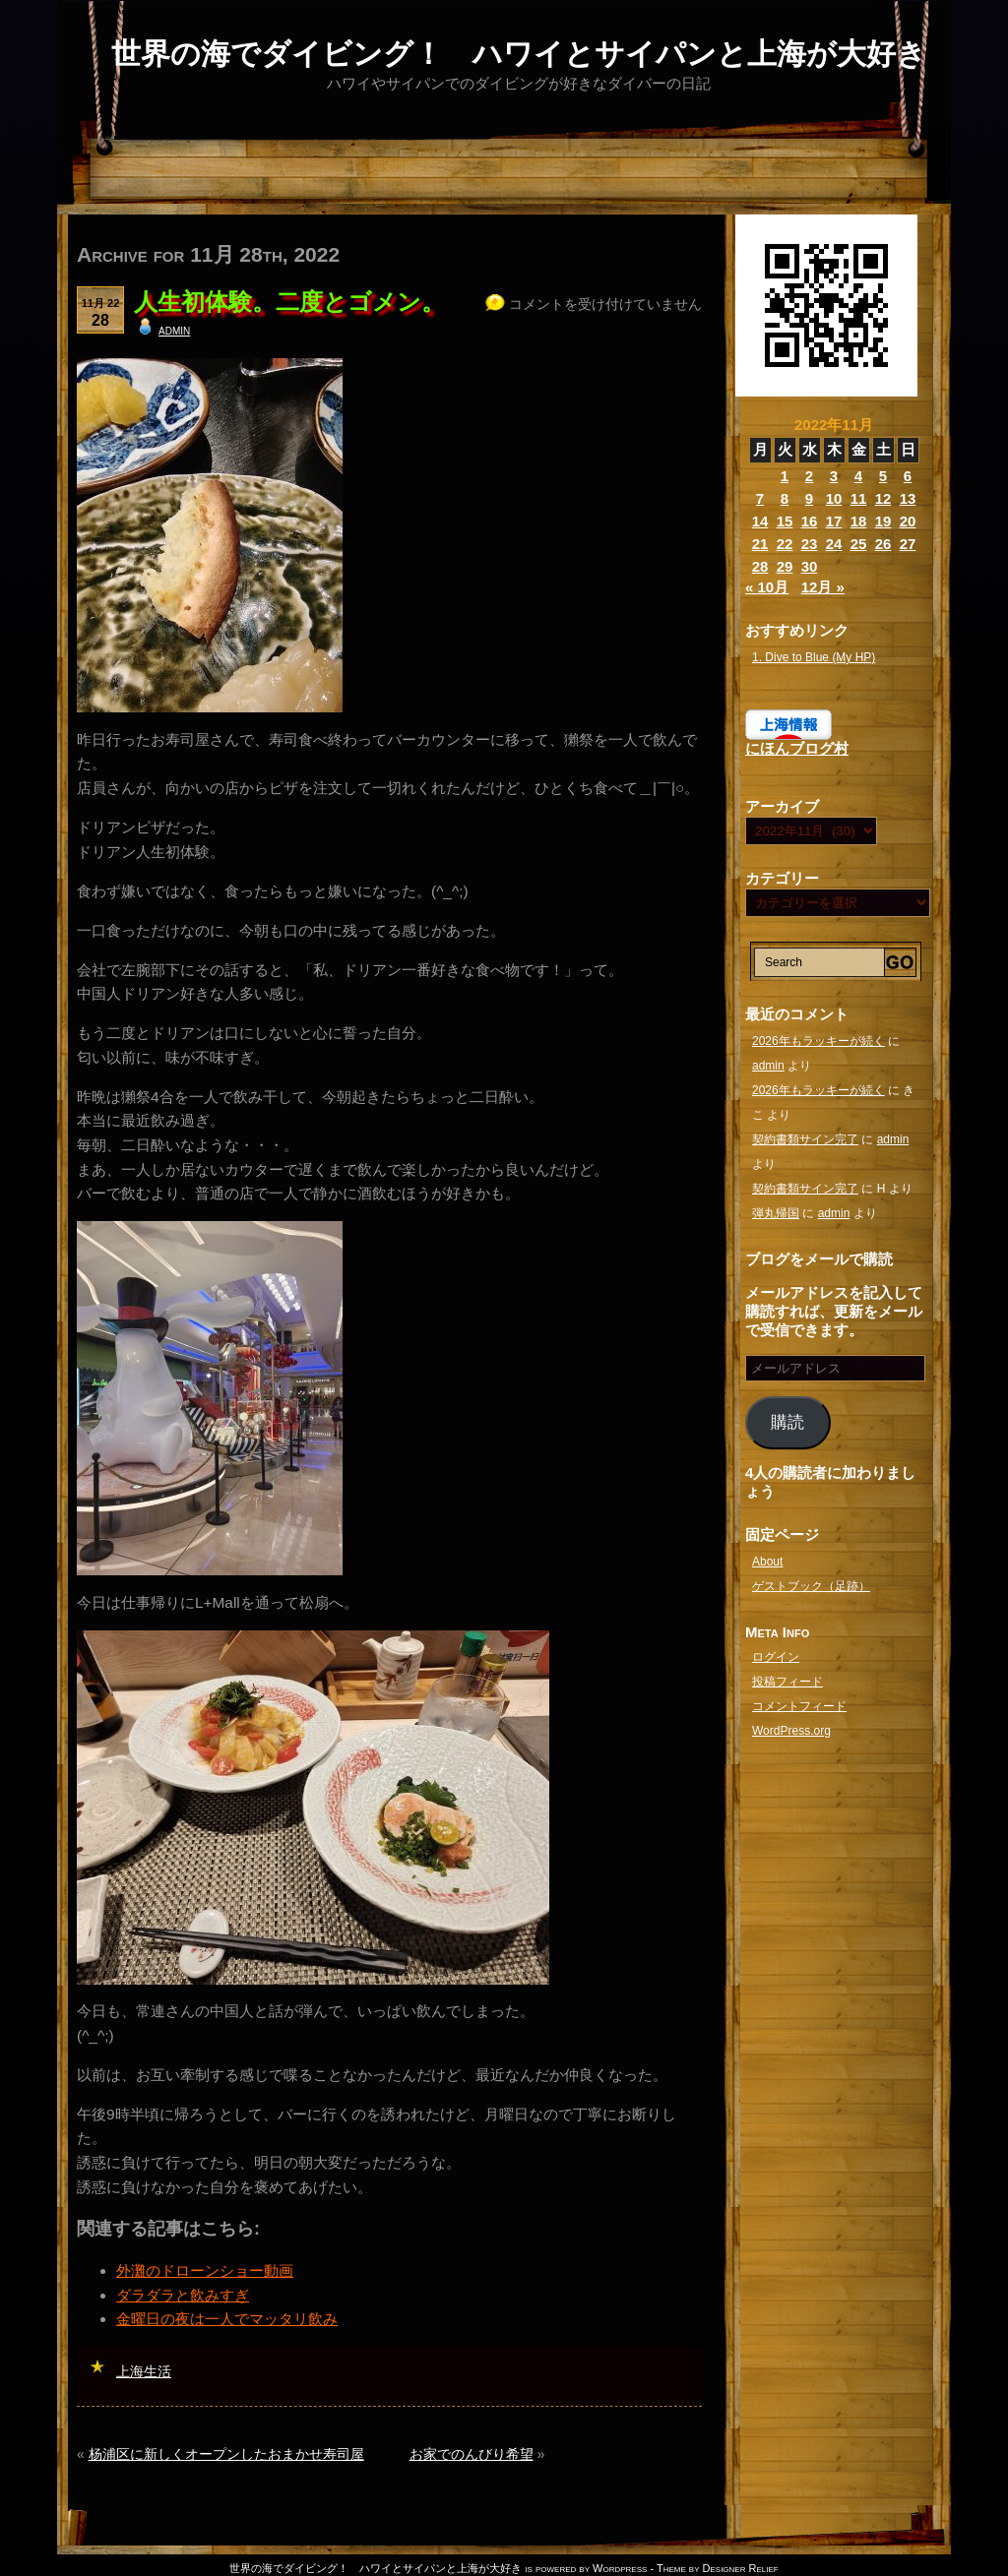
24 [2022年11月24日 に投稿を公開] (834, 543)
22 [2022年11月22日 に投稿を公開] (785, 543)
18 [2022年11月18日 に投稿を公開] (858, 521)
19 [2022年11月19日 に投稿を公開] (883, 521)
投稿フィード (787, 1681)
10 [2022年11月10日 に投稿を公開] (834, 498)
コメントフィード (799, 1706)
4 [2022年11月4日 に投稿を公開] (858, 475)
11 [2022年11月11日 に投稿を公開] (858, 498)
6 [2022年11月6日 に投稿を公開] (908, 475)
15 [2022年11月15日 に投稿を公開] (785, 521)
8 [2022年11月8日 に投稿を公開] (784, 498)
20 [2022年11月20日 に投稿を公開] (908, 521)
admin (174, 329)
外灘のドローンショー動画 (204, 2270)
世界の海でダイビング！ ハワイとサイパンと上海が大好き (518, 53)
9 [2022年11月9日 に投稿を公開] (809, 498)
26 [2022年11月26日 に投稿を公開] (883, 543)
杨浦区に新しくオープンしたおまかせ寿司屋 (226, 2454)
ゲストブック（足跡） (811, 1586)
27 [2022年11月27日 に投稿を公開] (908, 543)
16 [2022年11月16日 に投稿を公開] (809, 521)
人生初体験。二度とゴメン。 (289, 301)
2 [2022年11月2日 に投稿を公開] (809, 475)
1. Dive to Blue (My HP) (813, 657)
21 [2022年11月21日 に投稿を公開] (760, 543)
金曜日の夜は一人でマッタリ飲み (227, 2318)
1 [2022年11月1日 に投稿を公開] (784, 475)
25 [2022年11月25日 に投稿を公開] (858, 543)
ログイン (775, 1657)
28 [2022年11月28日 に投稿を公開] (760, 566)
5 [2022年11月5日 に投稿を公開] (883, 475)
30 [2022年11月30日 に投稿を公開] (809, 566)
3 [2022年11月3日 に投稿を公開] (834, 475)
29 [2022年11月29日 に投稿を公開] (785, 566)
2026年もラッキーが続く (818, 1041)
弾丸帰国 (775, 1213)
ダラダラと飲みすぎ (182, 2295)
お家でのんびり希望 (472, 2454)
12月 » (823, 587)
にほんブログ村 (797, 748)
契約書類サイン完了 (805, 1139)
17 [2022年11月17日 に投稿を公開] (834, 521)
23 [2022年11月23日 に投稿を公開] (809, 543)
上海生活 (143, 2371)
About (767, 1561)
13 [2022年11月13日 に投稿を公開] (908, 498)
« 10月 (766, 587)
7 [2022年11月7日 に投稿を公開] (760, 498)
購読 (787, 1422)
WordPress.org (791, 1731)
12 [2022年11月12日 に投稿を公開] (883, 498)
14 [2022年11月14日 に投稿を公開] (760, 521)
